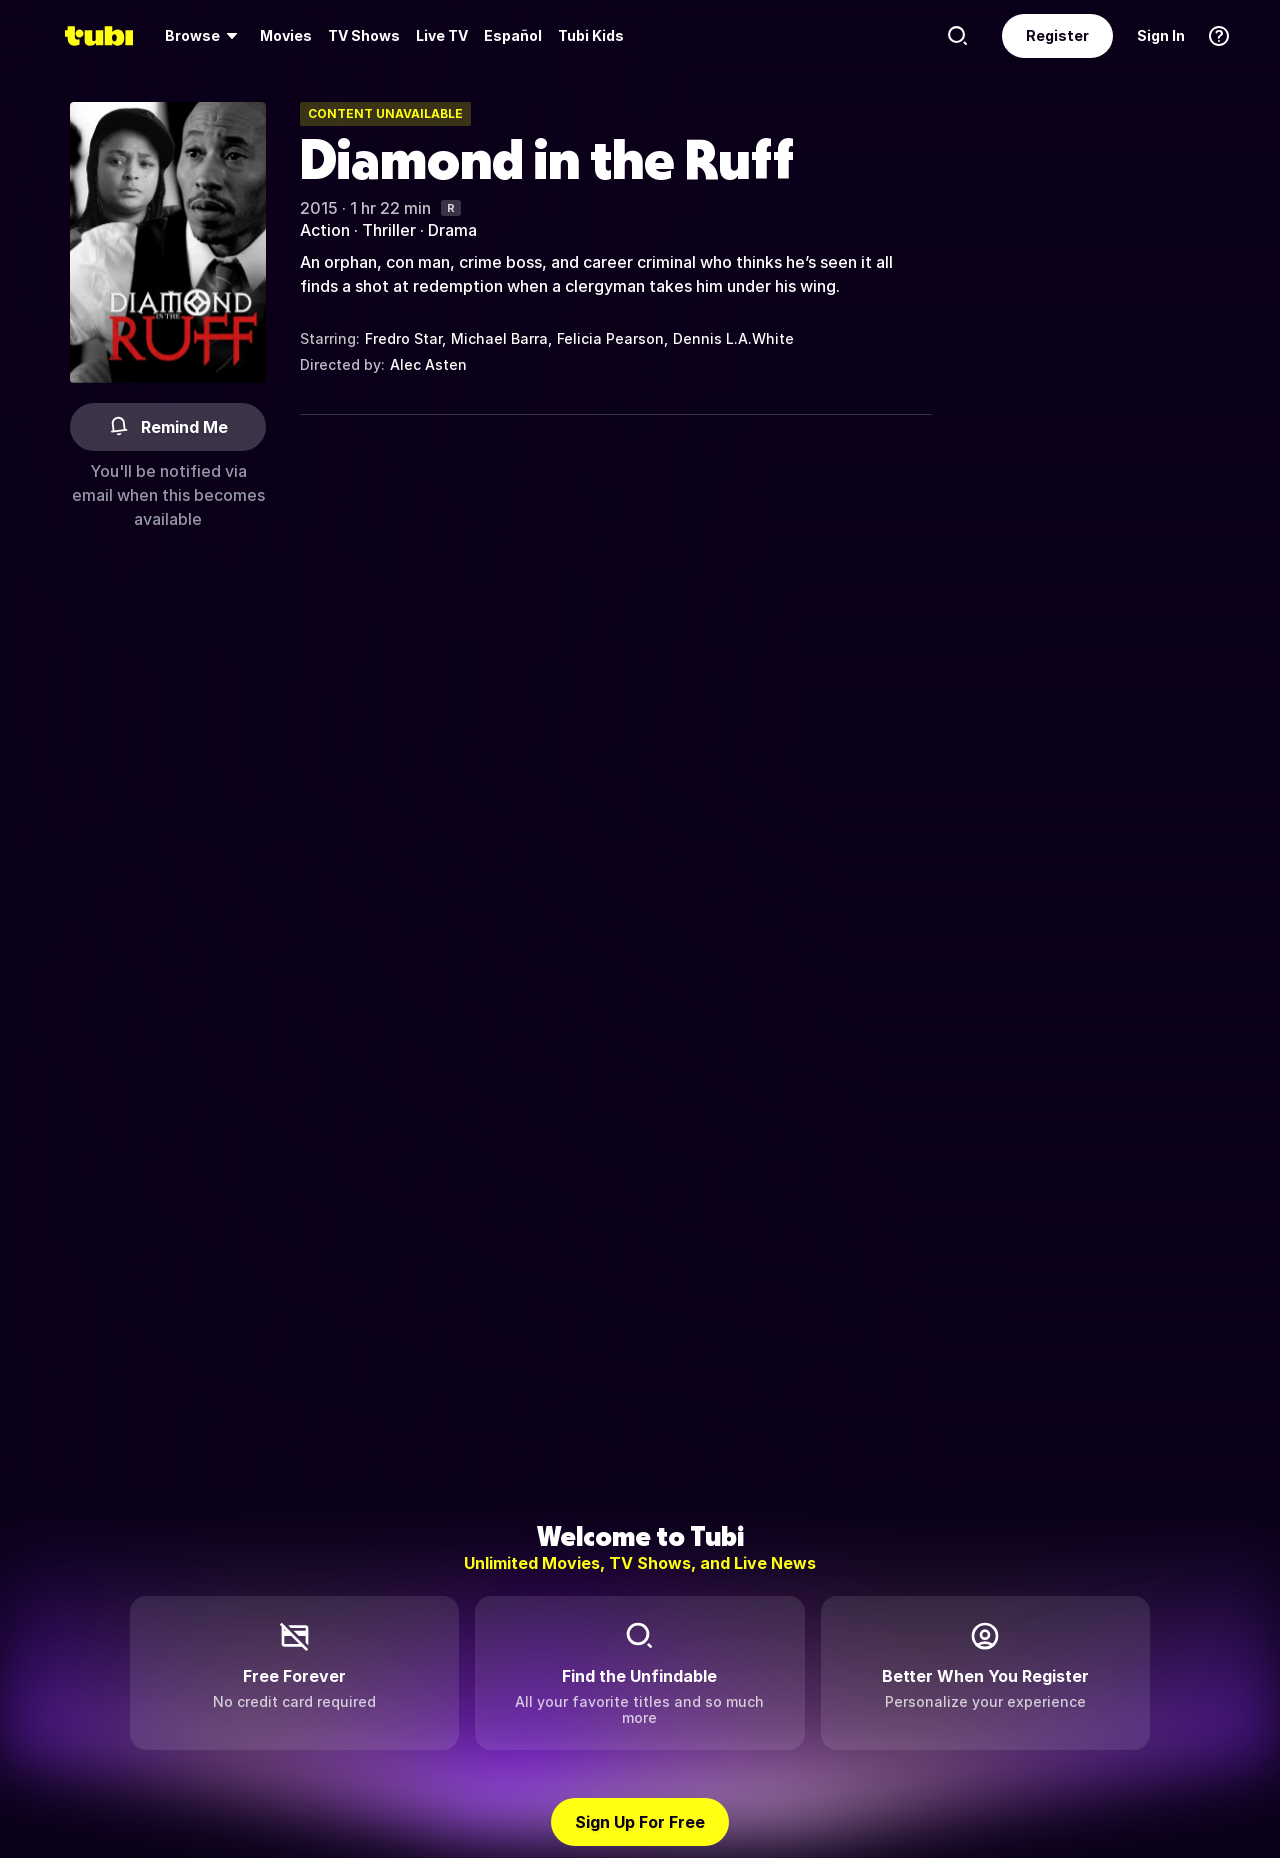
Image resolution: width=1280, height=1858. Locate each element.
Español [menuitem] (513, 35)
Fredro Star (403, 338)
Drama (452, 230)
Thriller (389, 230)
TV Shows (364, 35)
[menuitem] (204, 36)
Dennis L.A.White (733, 338)
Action (325, 230)
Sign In (1161, 35)
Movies (286, 35)
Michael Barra (499, 338)
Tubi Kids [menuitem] (591, 35)
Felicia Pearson (610, 338)
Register (1057, 35)
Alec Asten (428, 364)
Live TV (442, 35)
